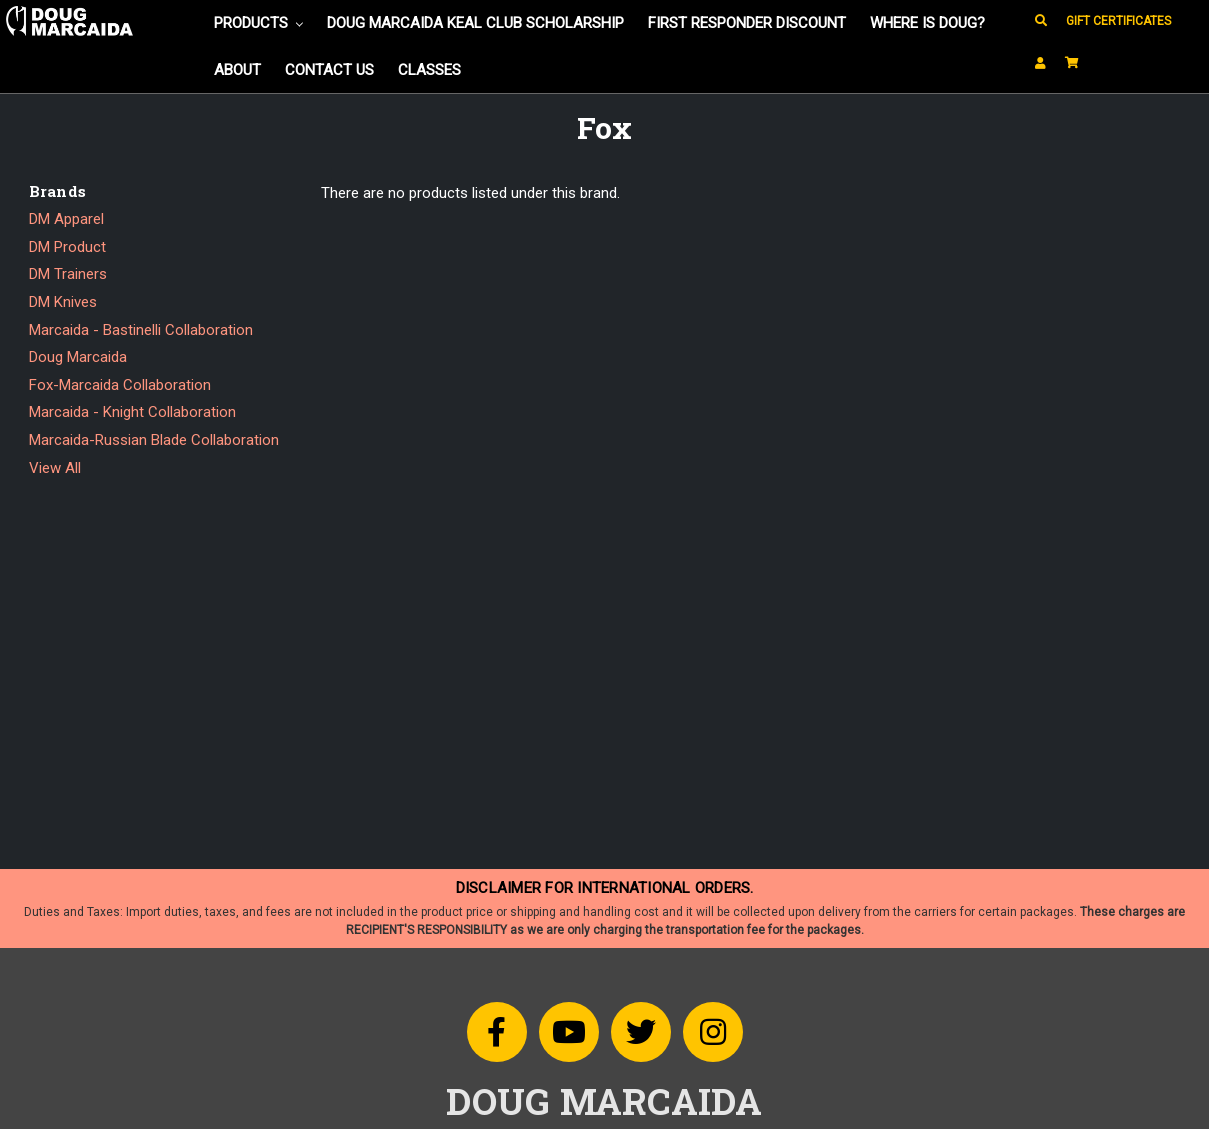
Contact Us (329, 70)
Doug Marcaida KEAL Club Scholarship (475, 23)
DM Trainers (68, 274)
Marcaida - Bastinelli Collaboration (141, 330)
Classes (429, 70)
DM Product (67, 247)
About (237, 70)
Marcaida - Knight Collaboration (132, 412)
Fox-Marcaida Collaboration (120, 385)
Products (258, 23)
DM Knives (63, 302)
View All (55, 468)
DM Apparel (66, 219)
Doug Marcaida (78, 357)
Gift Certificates (1118, 21)
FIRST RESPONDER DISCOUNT (747, 23)
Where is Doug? (927, 23)
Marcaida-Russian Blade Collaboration (154, 440)
